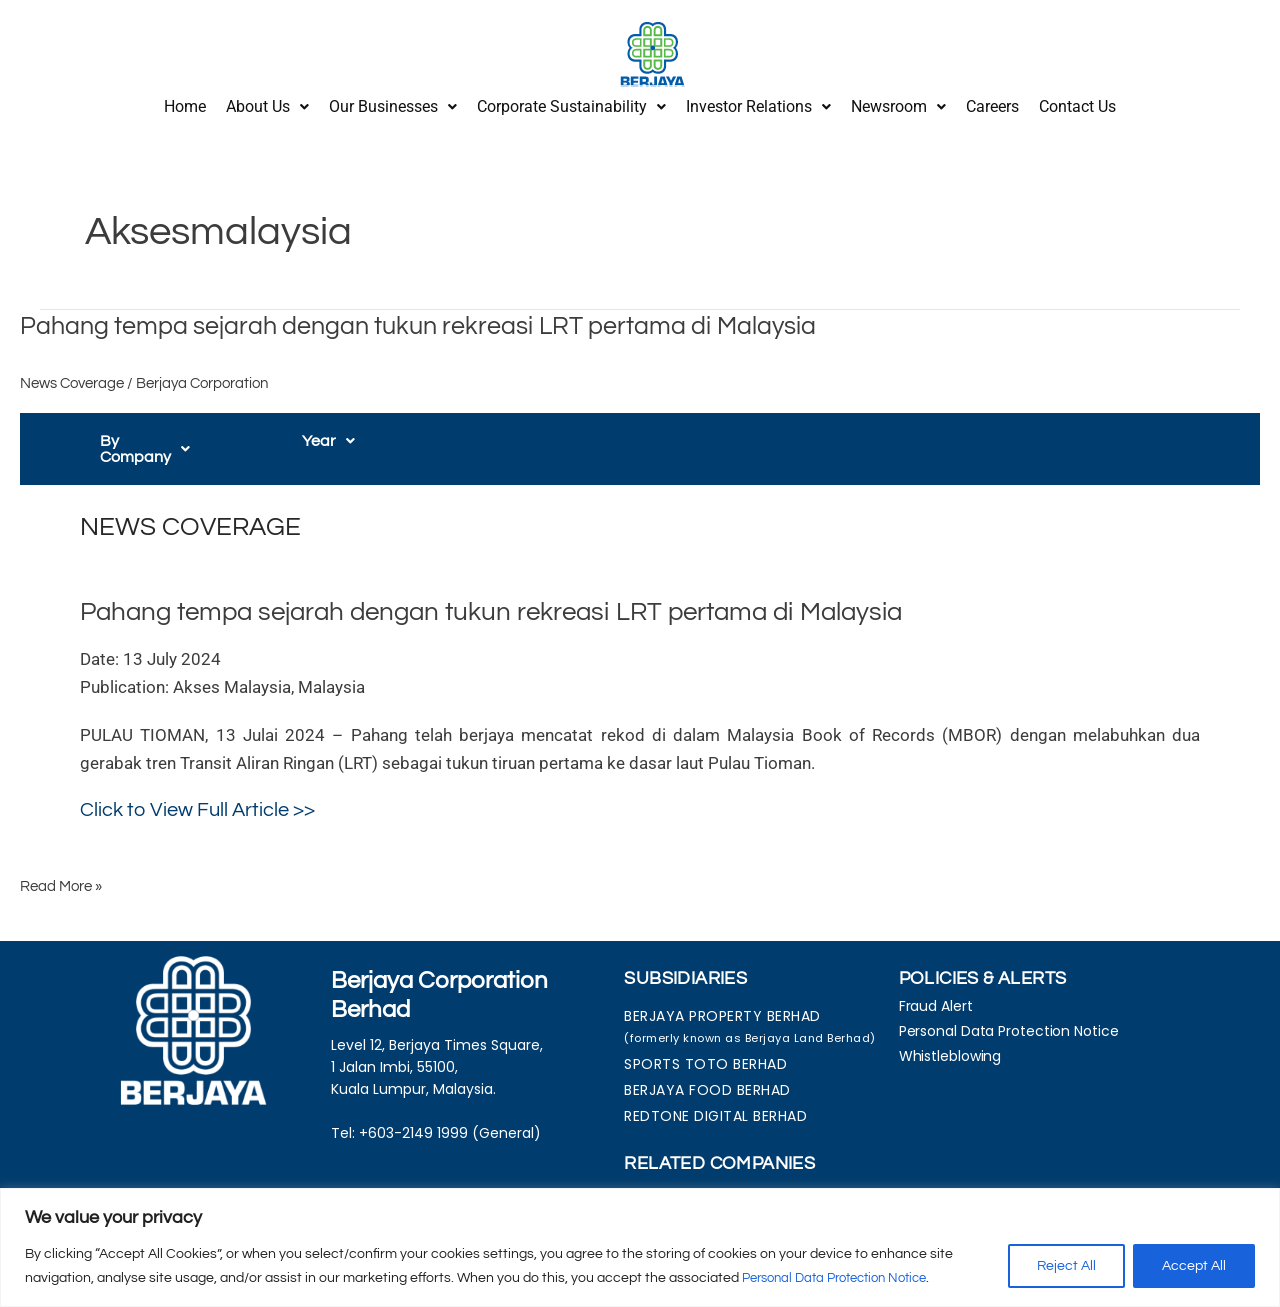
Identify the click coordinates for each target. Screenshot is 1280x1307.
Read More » (61, 861)
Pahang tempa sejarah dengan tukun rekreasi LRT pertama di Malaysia (431, 318)
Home (185, 102)
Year (328, 434)
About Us (267, 102)
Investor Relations (758, 102)
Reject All (1066, 1266)
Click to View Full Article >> (197, 786)
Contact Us (1077, 102)
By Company (156, 434)
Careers (992, 102)
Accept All (1194, 1266)
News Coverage (72, 376)
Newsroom (898, 102)
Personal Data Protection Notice (844, 1278)
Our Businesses (393, 102)
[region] (640, 1247)
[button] (267, 103)
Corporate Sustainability (571, 102)
